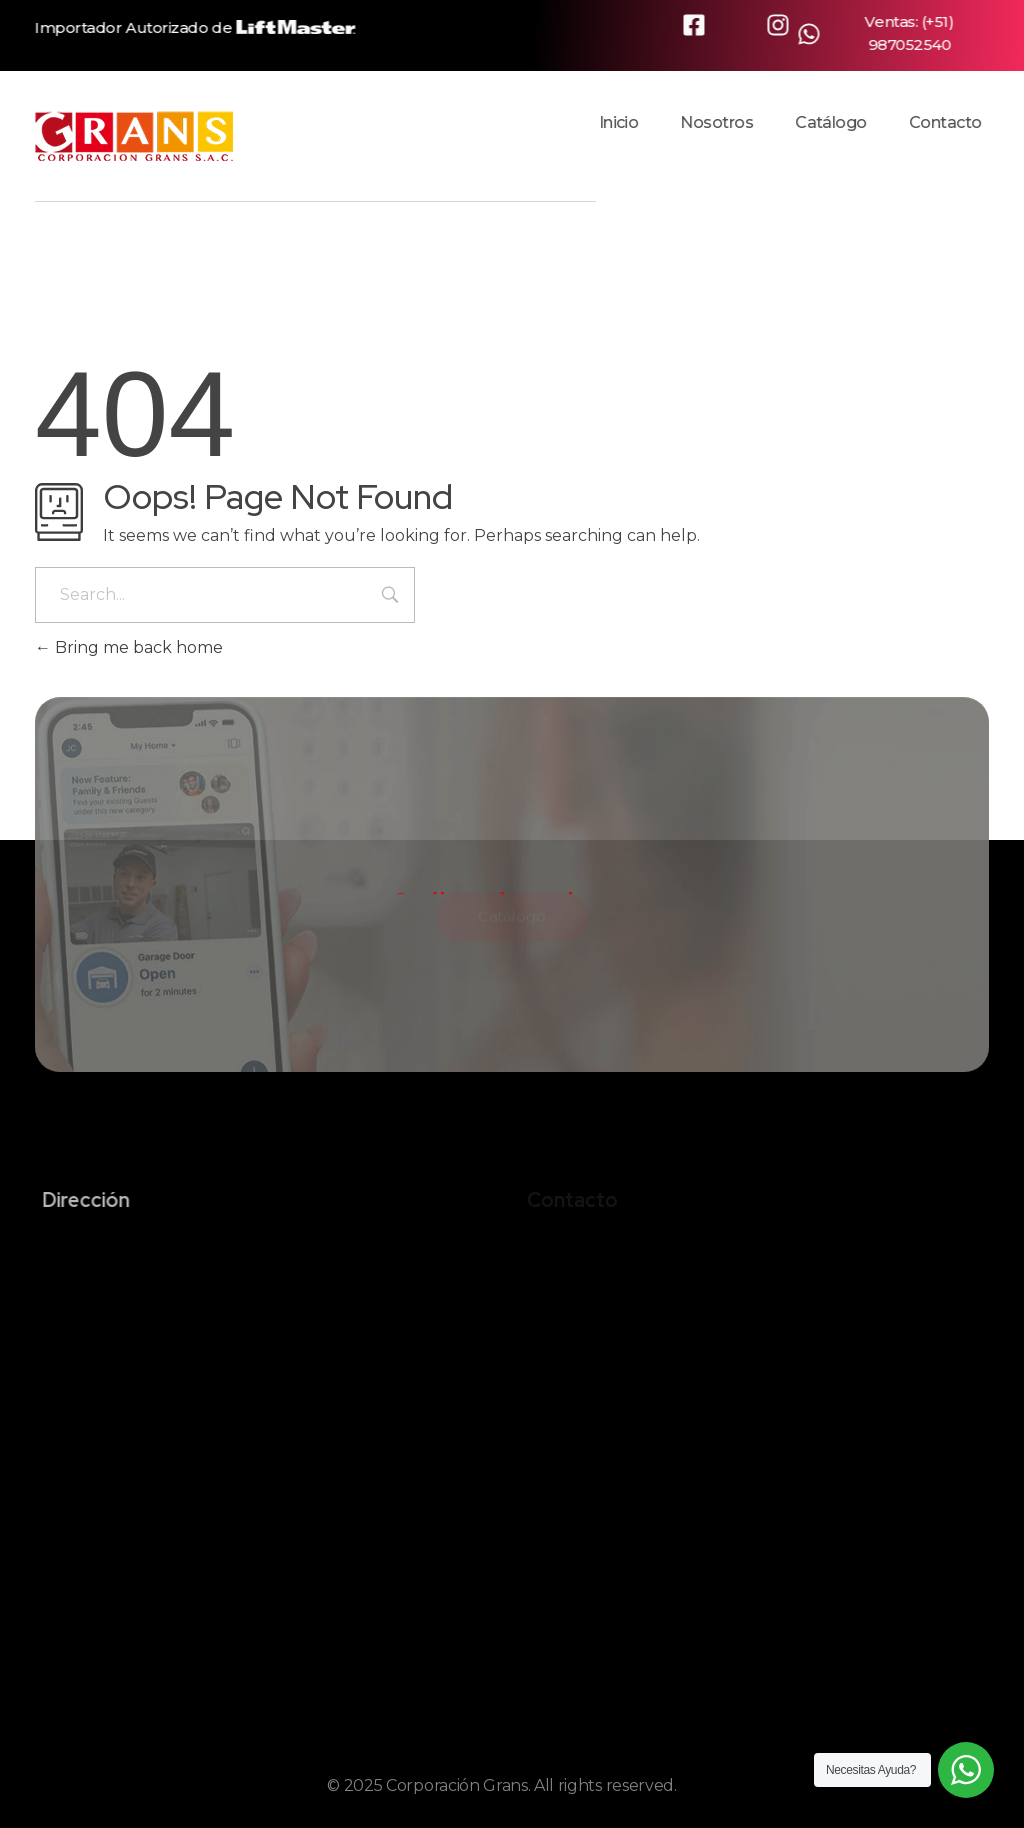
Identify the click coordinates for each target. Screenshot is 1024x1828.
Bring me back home (129, 647)
